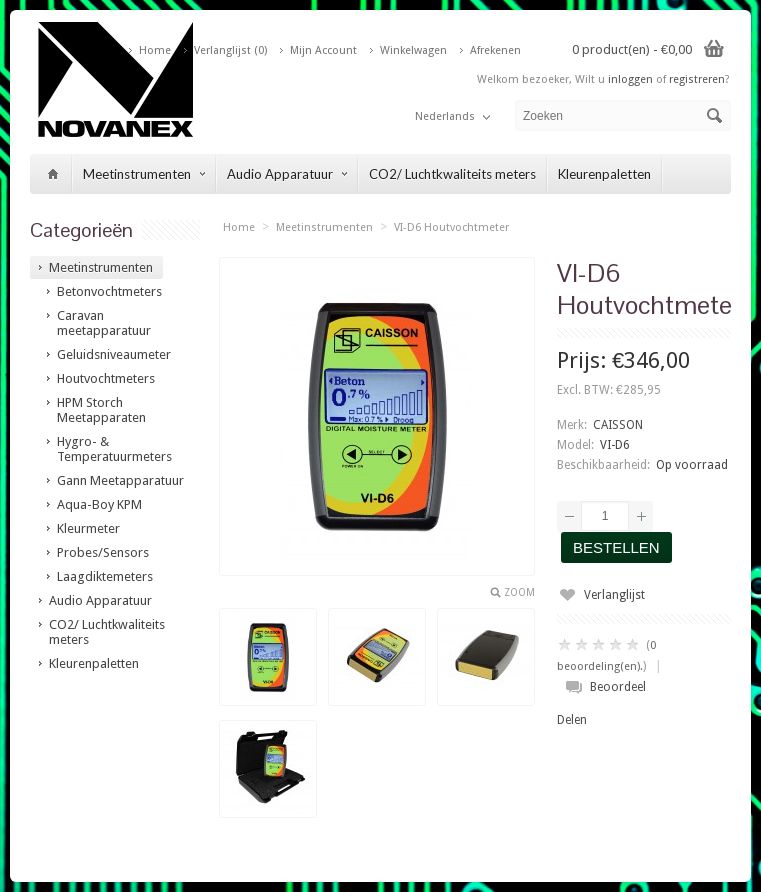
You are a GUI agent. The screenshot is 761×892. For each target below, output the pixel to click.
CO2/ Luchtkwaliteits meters (452, 174)
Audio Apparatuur (287, 174)
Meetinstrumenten (144, 174)
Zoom (519, 592)
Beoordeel (618, 687)
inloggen (630, 79)
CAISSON (618, 425)
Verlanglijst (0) (230, 50)
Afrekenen (495, 50)
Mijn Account (323, 50)
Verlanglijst (614, 595)
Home (155, 50)
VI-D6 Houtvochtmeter (451, 227)
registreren (697, 79)
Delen (572, 720)
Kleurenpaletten (604, 174)
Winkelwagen (413, 50)
